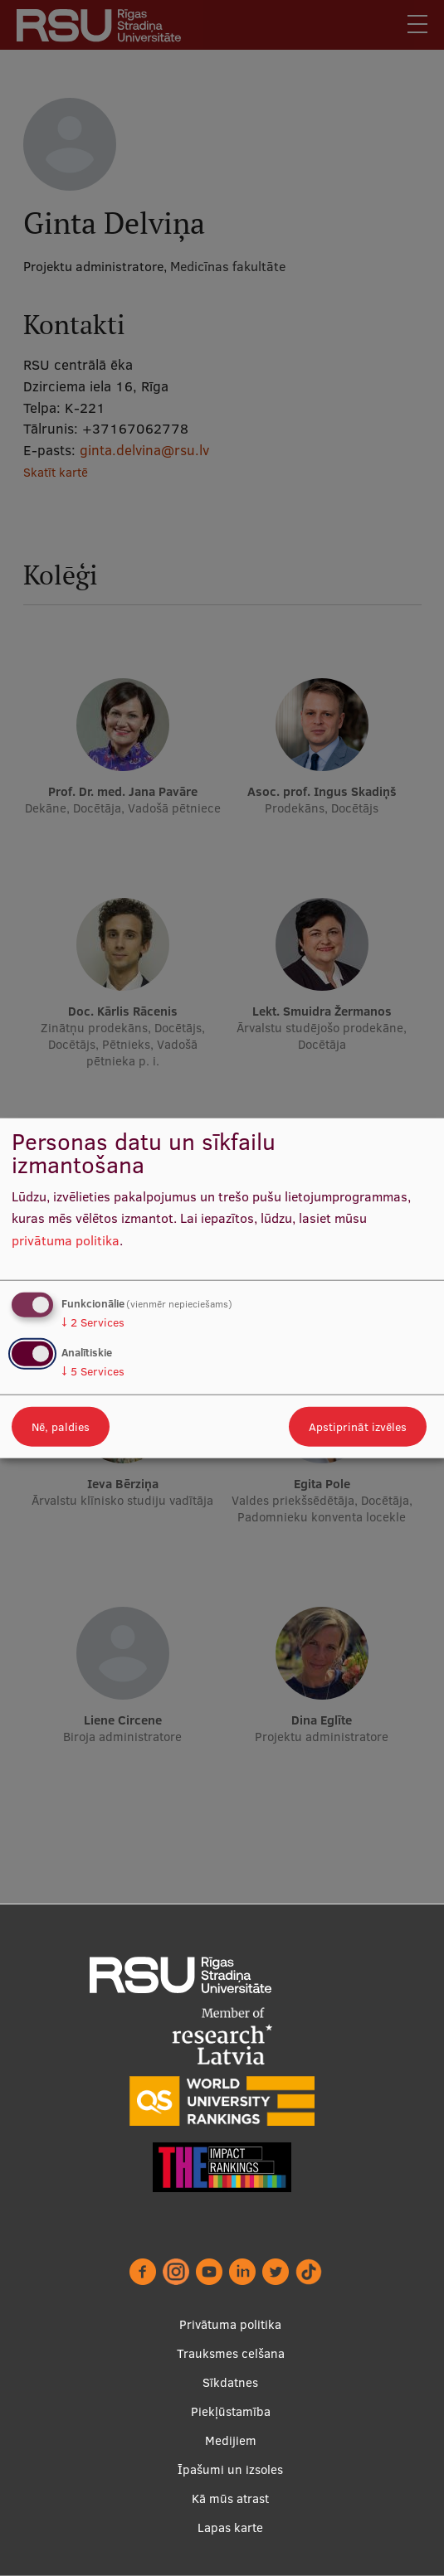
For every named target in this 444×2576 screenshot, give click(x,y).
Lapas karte (230, 2527)
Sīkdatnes (230, 2382)
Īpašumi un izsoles (230, 2469)
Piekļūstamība (231, 2411)
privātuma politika (66, 1240)
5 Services (92, 1371)
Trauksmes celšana (231, 2353)
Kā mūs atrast (230, 2498)
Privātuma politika (230, 2324)
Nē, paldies (61, 1427)
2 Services (92, 1321)
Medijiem (230, 2440)
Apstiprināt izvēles (358, 1427)
